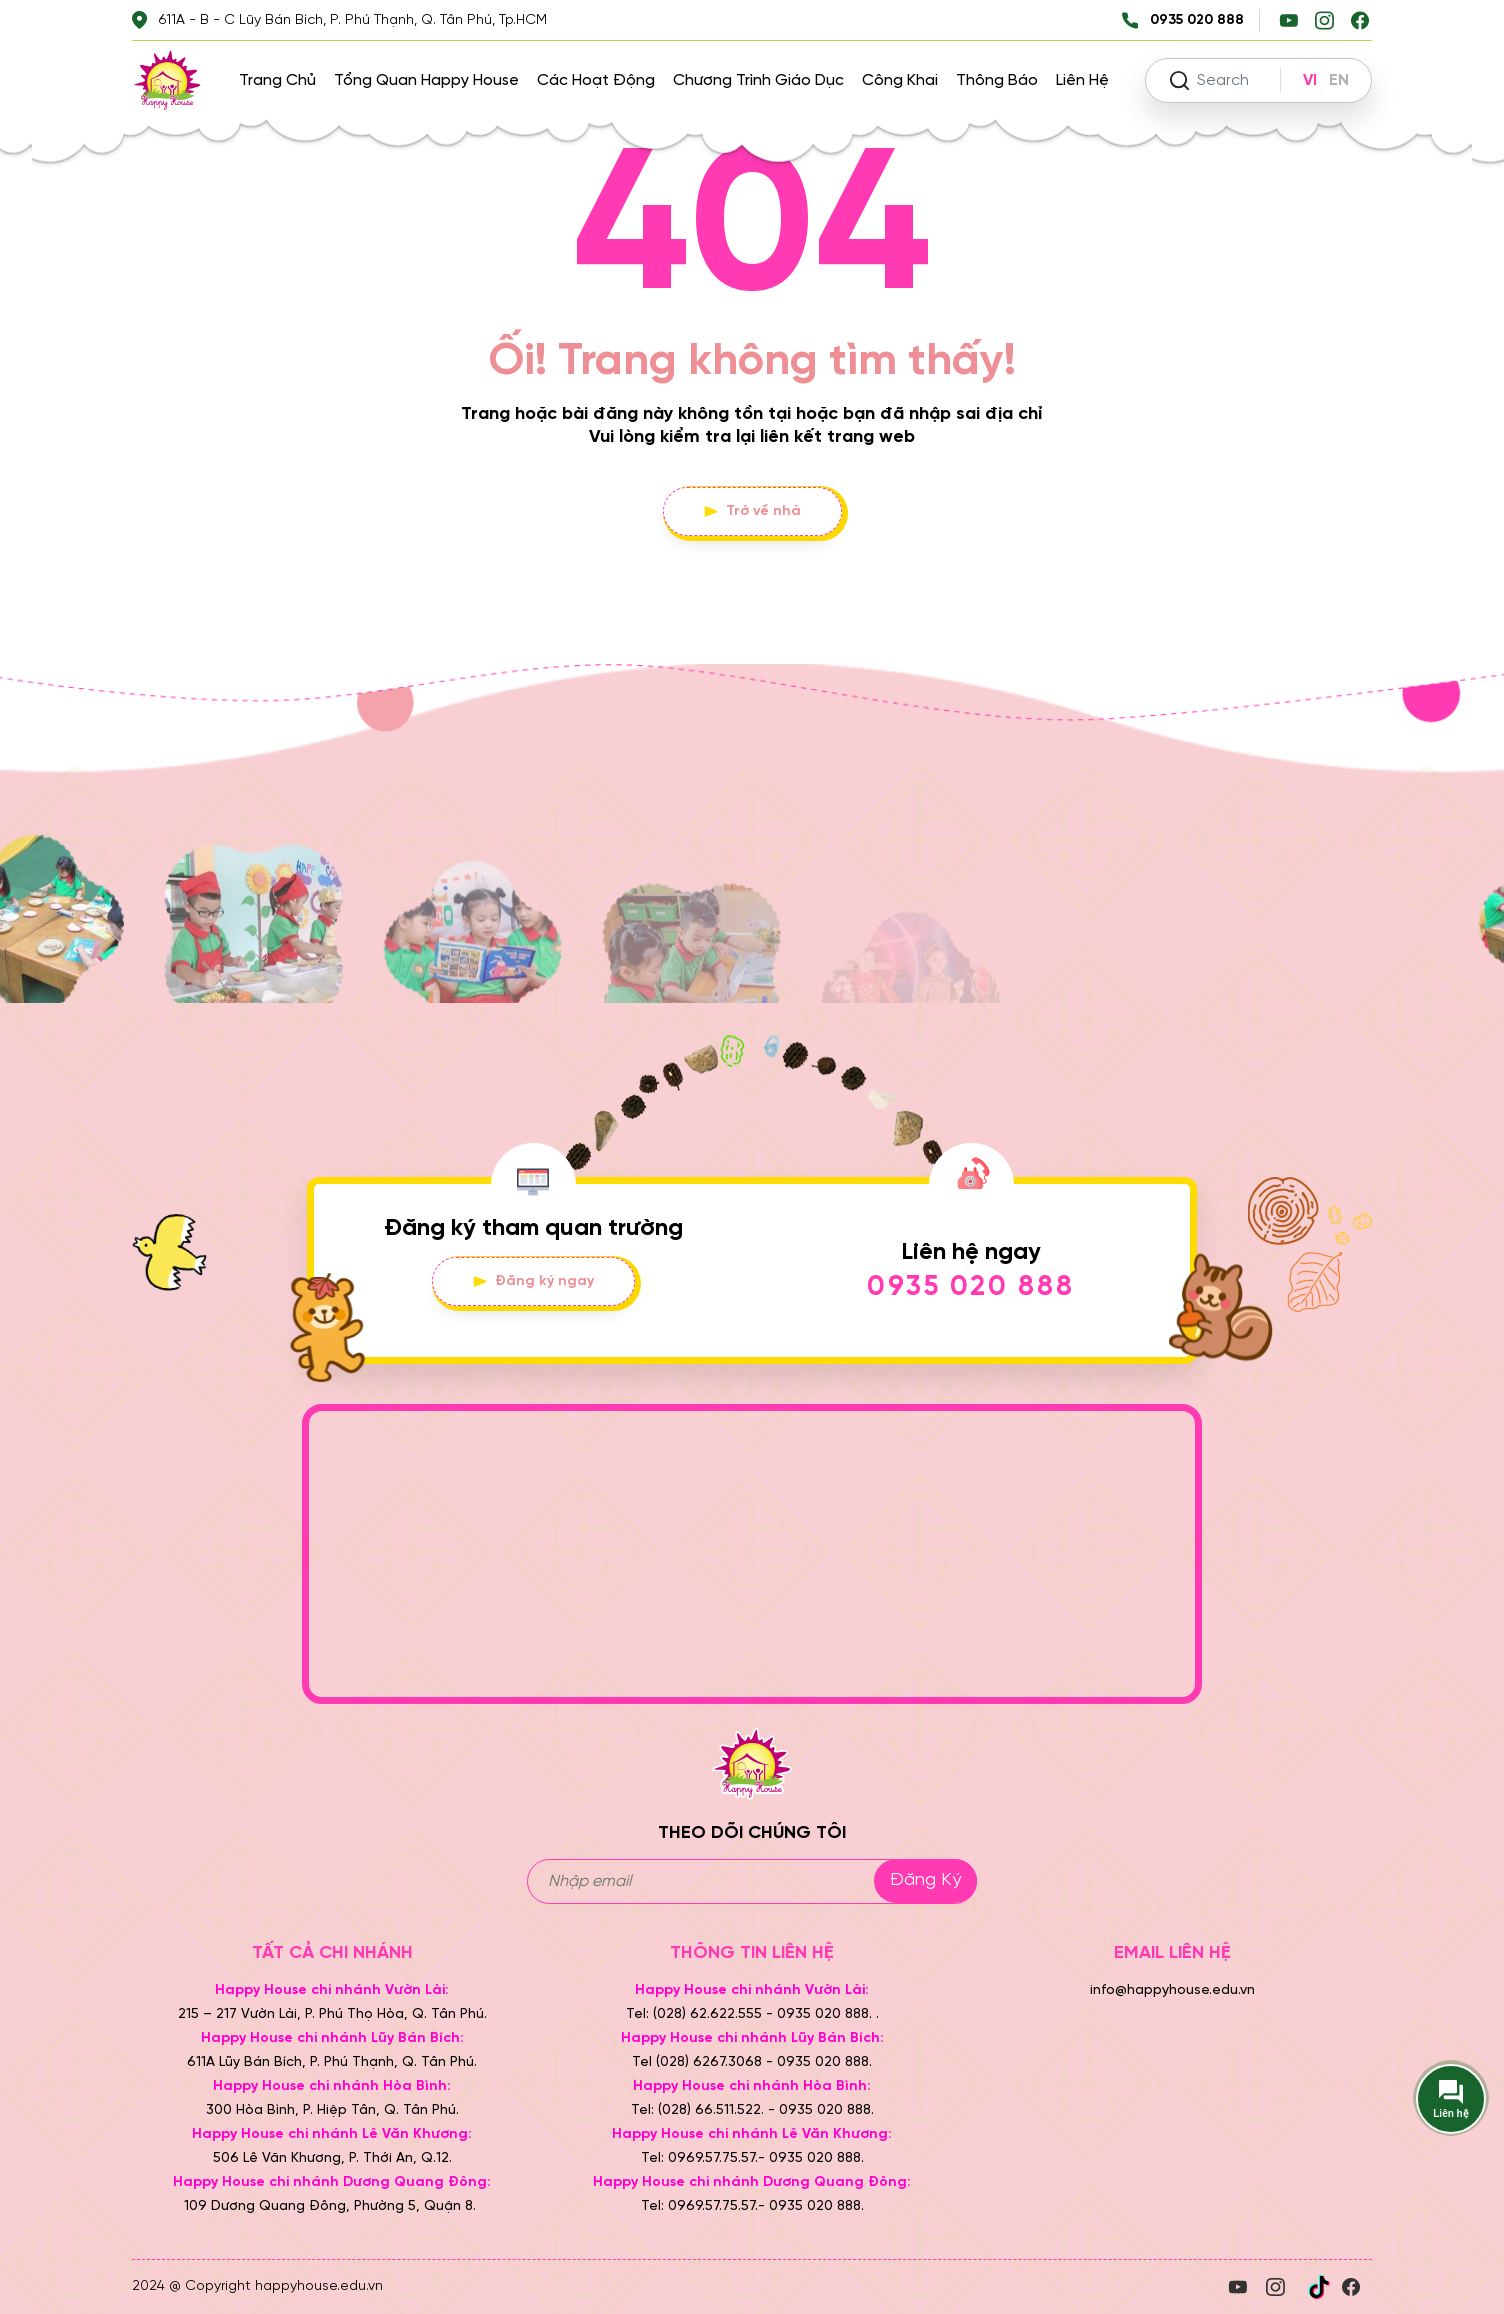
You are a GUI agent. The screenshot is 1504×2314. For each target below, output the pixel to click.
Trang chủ (277, 80)
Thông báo (997, 80)
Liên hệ (1082, 80)
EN (1339, 80)
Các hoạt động (596, 80)
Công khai (900, 80)
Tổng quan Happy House (426, 80)
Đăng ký (925, 1880)
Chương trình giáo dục (758, 80)
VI (1310, 80)
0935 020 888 (971, 1287)
